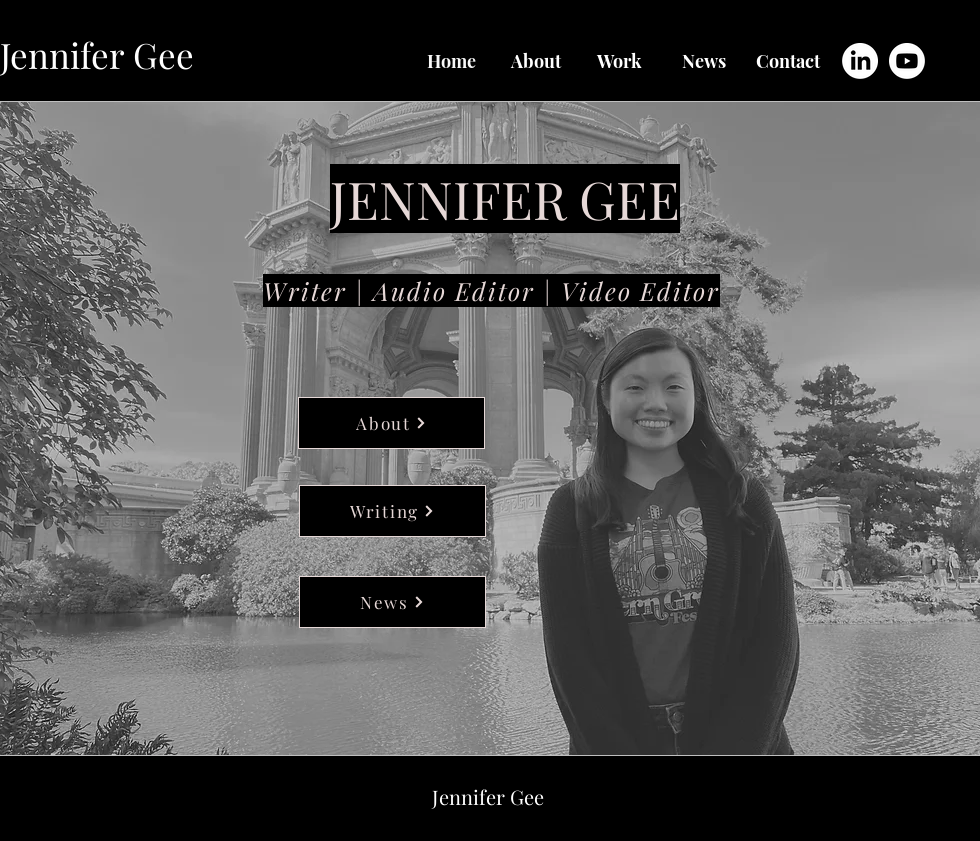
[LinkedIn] (860, 61)
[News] (392, 602)
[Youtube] (907, 61)
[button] (620, 61)
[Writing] (392, 511)
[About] (391, 423)
